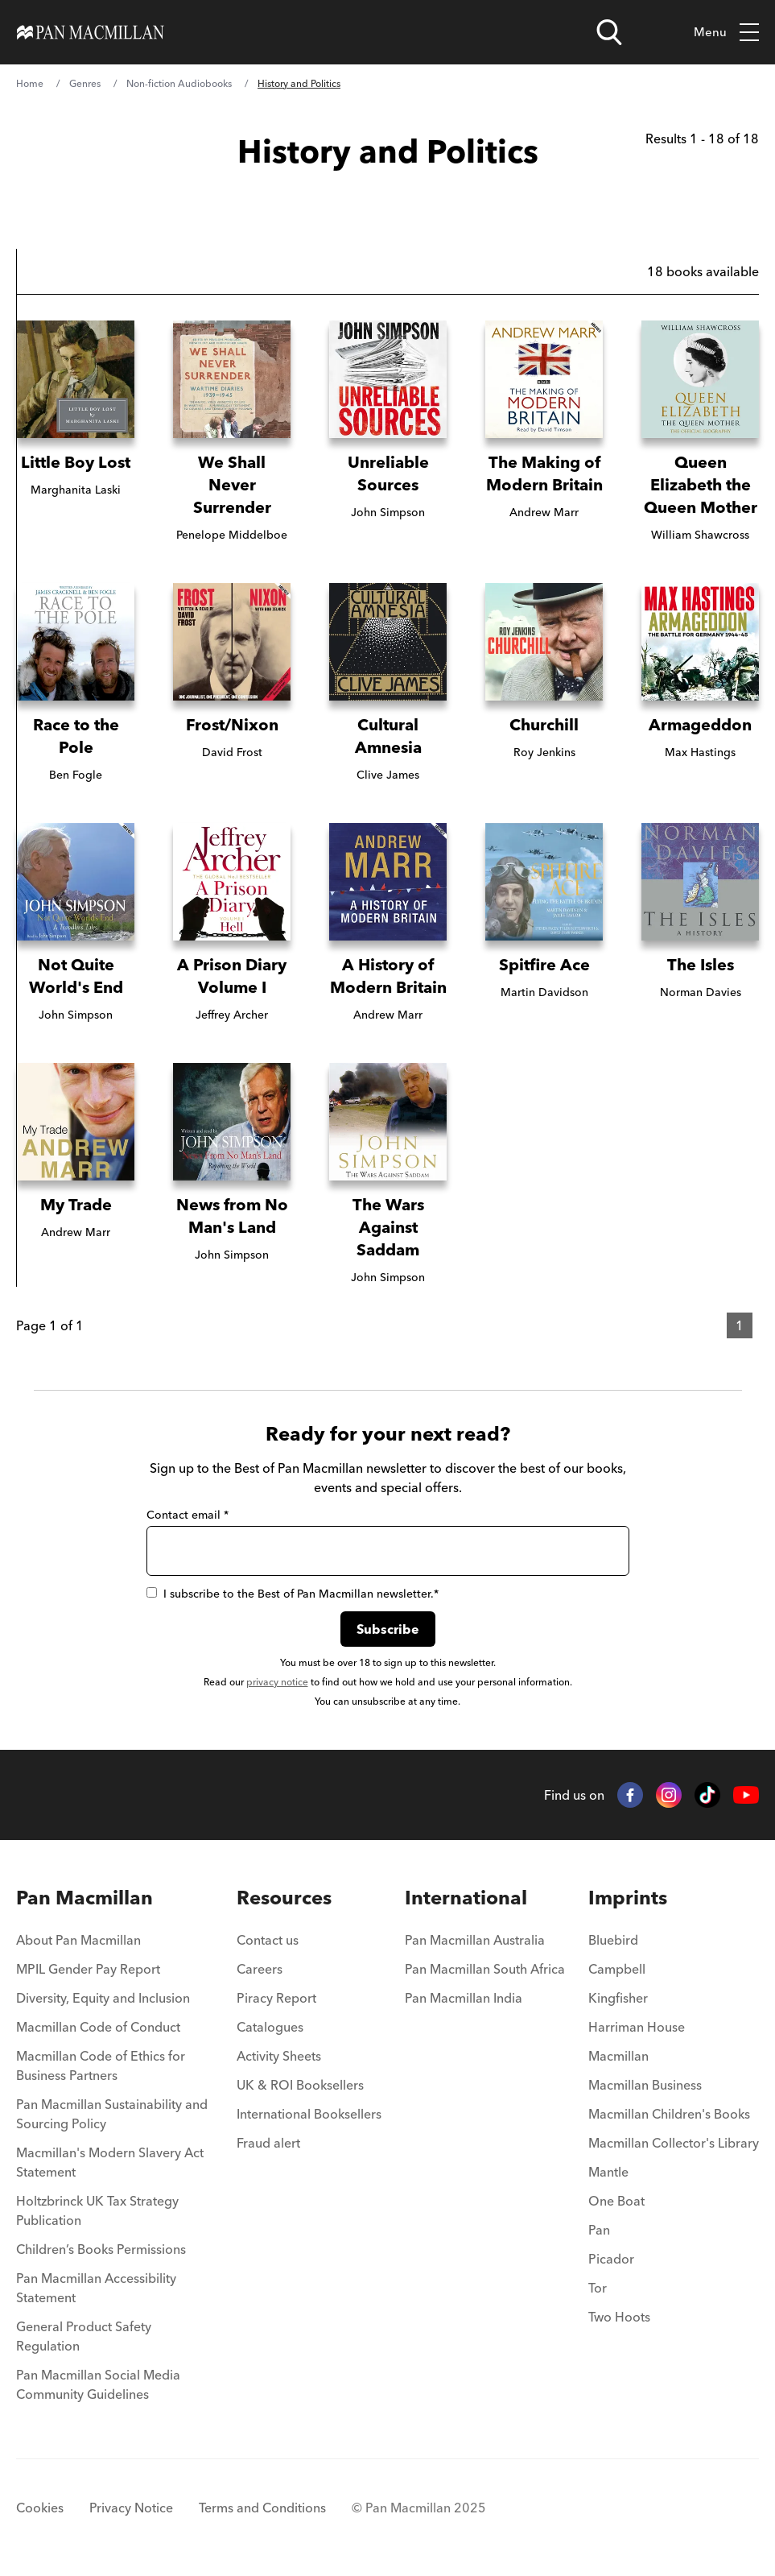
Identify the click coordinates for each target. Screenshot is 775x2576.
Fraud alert (268, 2143)
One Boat (616, 2201)
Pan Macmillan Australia (475, 1940)
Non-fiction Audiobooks (179, 83)
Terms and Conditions (262, 2508)
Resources (284, 1897)
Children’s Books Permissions (101, 2249)
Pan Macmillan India (463, 1998)
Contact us (268, 1940)
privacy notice (277, 1682)
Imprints (627, 1897)
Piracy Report (276, 1998)
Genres (85, 83)
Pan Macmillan (84, 1897)
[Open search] (609, 32)
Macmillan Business (645, 2085)
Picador (611, 2259)
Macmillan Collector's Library (673, 2143)
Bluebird (613, 1940)
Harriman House (636, 2027)
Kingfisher (618, 1998)
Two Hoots (619, 2317)
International (466, 1897)
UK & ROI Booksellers (300, 2085)
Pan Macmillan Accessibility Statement (96, 2287)
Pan (599, 2230)
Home (29, 83)
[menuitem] (114, 1944)
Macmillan (618, 2056)
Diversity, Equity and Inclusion (103, 1998)
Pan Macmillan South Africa (485, 1969)
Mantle (608, 2172)
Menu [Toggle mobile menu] (726, 32)
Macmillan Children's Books (669, 2114)
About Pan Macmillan (78, 1940)
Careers (259, 1969)
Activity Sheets (279, 2056)
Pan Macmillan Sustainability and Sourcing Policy (112, 2114)
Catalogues (270, 2027)
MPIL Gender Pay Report (88, 1969)
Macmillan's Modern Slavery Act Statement (110, 2162)
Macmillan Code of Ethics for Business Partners (100, 2065)
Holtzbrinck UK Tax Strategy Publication (97, 2210)
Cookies (40, 2508)
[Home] (90, 32)
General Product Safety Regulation (83, 2336)
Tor (597, 2288)
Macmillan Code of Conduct (98, 2027)
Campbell (616, 1969)
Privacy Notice (131, 2508)
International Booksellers (309, 2114)
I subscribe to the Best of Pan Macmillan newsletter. (292, 1593)
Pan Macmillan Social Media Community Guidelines (98, 2384)
